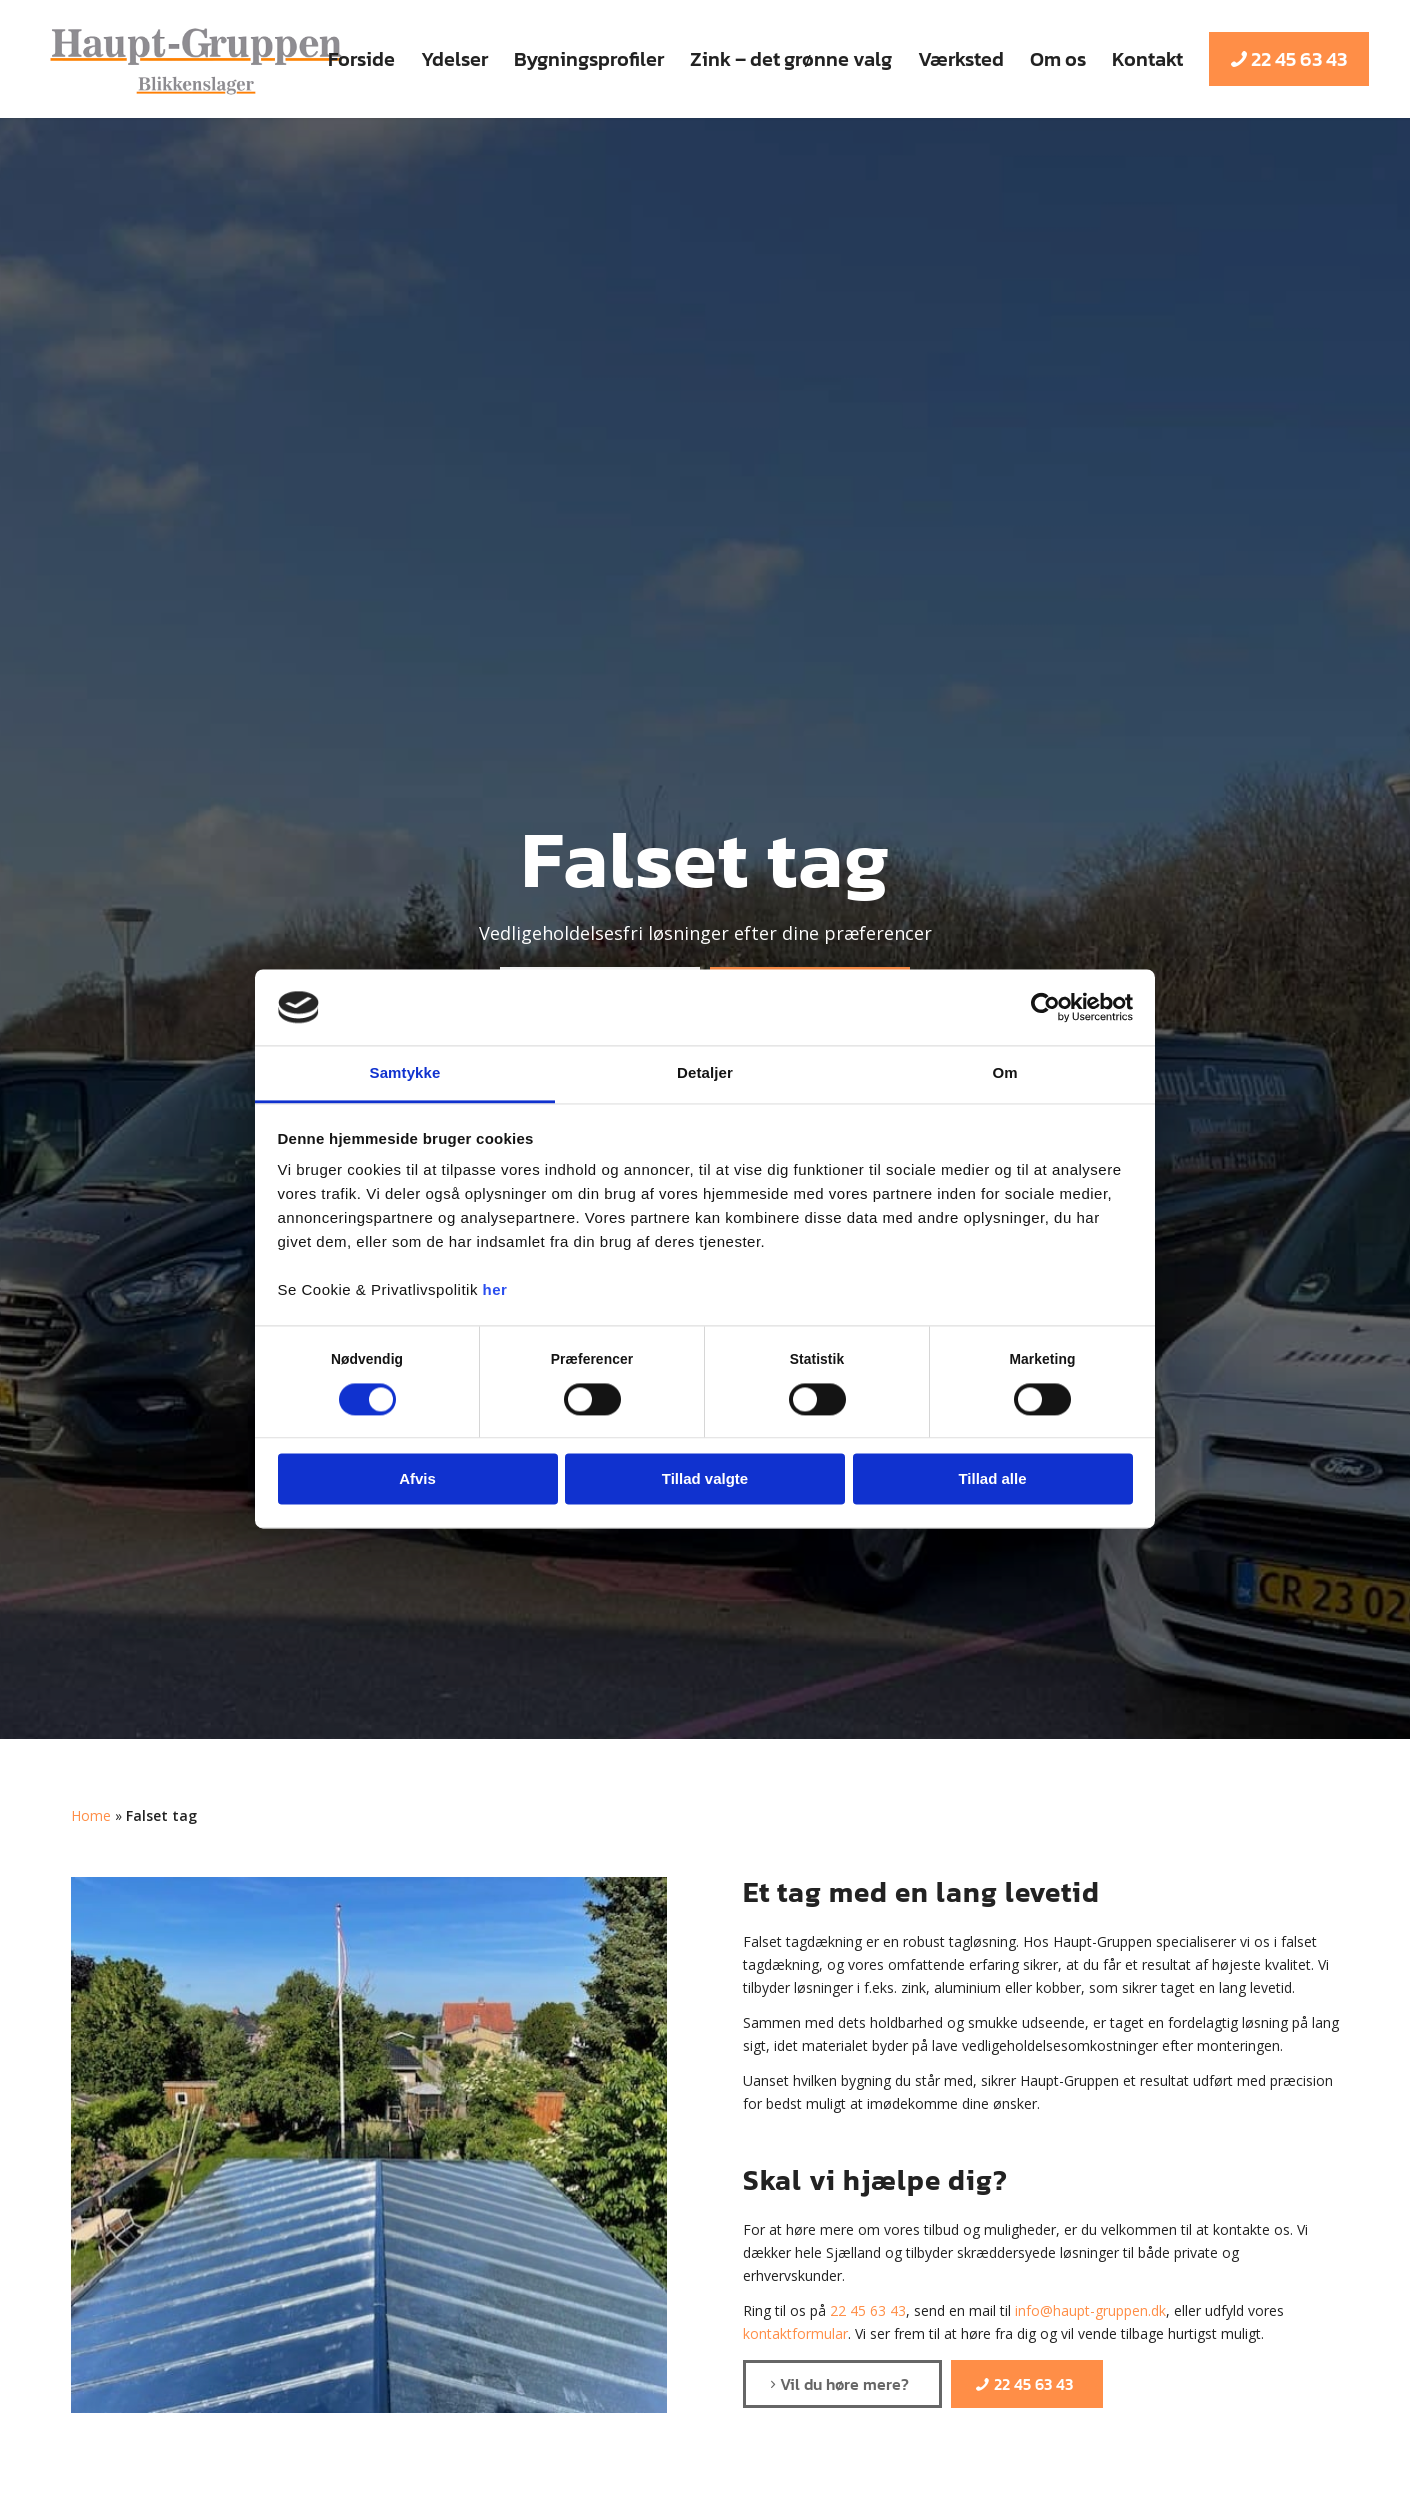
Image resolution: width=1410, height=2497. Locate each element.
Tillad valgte (705, 1479)
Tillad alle (992, 1479)
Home (91, 1815)
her (495, 1290)
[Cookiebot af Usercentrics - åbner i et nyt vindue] (1045, 1007)
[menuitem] (361, 59)
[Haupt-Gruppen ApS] (196, 59)
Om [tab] (1004, 1073)
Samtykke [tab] (405, 1073)
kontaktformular (795, 2333)
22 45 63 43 (868, 2310)
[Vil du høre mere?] (842, 2384)
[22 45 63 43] (1027, 2384)
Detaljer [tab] (705, 1073)
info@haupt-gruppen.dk (1090, 2310)
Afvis (417, 1479)
